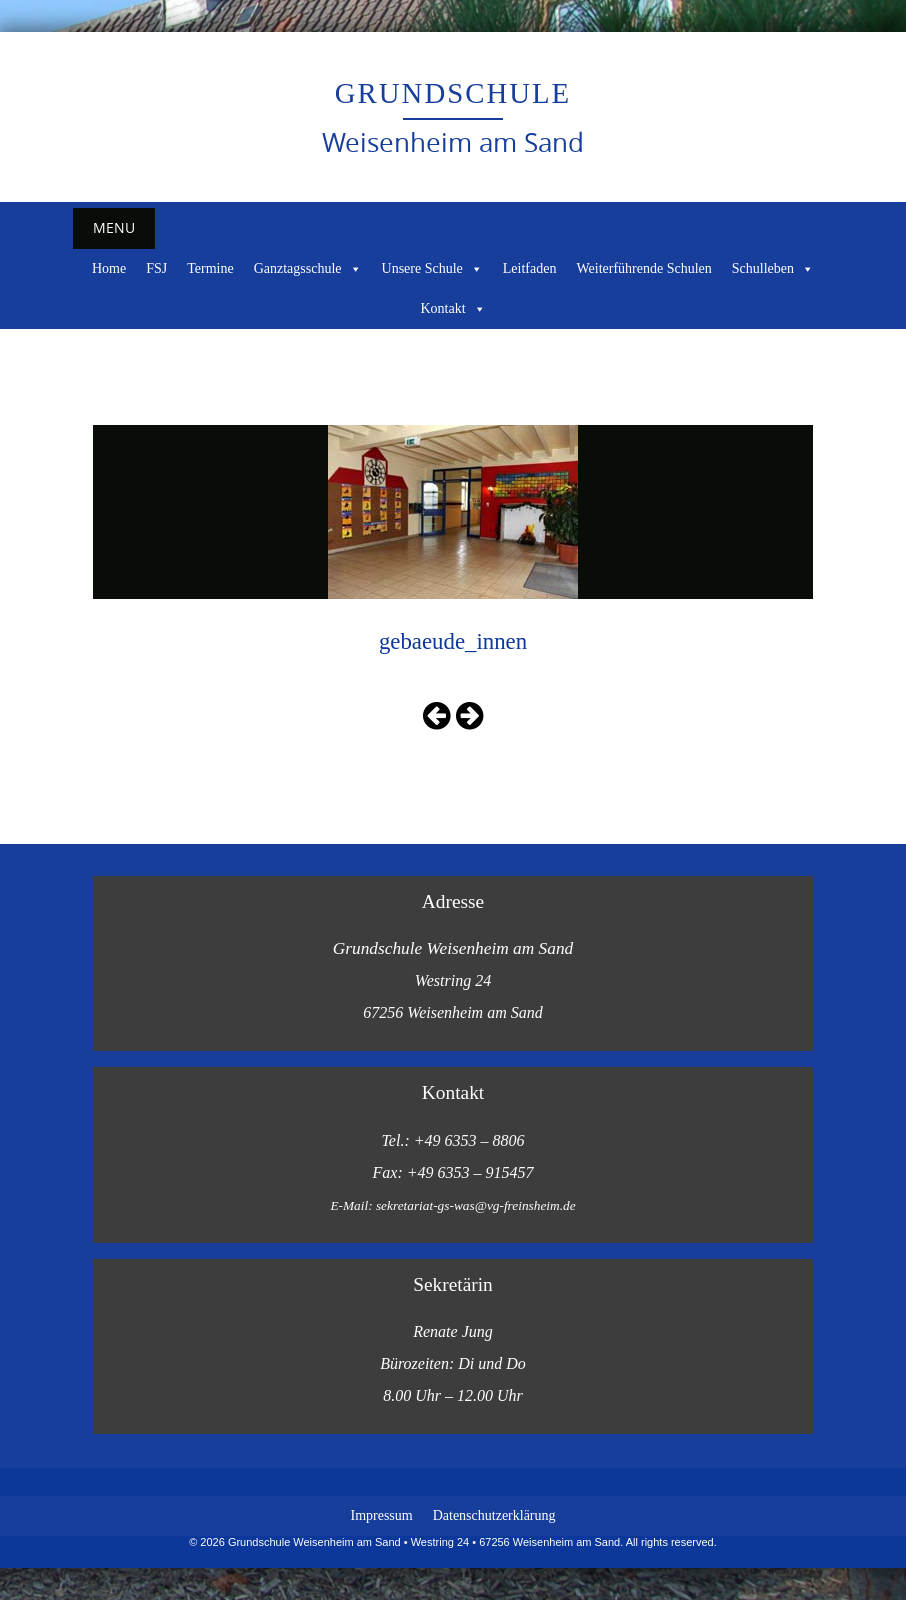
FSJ (156, 268)
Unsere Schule (432, 269)
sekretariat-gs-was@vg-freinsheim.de (476, 1205)
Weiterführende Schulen (643, 268)
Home (109, 268)
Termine (210, 268)
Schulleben (773, 269)
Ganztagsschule (308, 269)
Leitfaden (530, 268)
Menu (114, 227)
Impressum (381, 1515)
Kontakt (452, 309)
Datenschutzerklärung (494, 1515)
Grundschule (453, 93)
